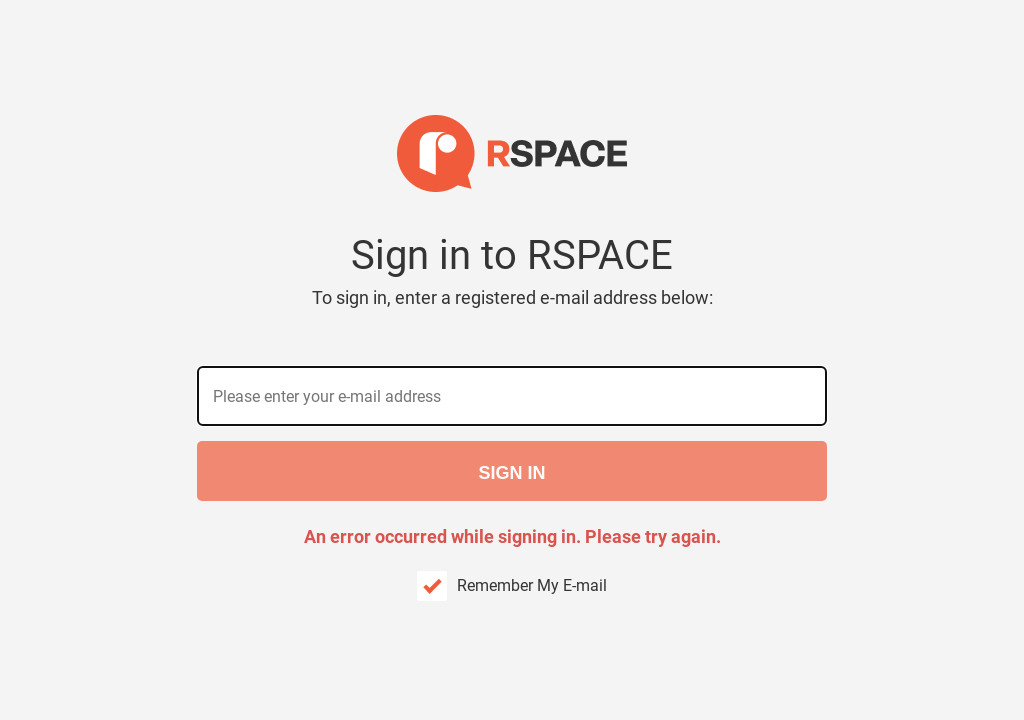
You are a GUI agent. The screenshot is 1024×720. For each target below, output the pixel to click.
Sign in (511, 473)
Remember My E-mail (532, 585)
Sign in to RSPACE (512, 271)
